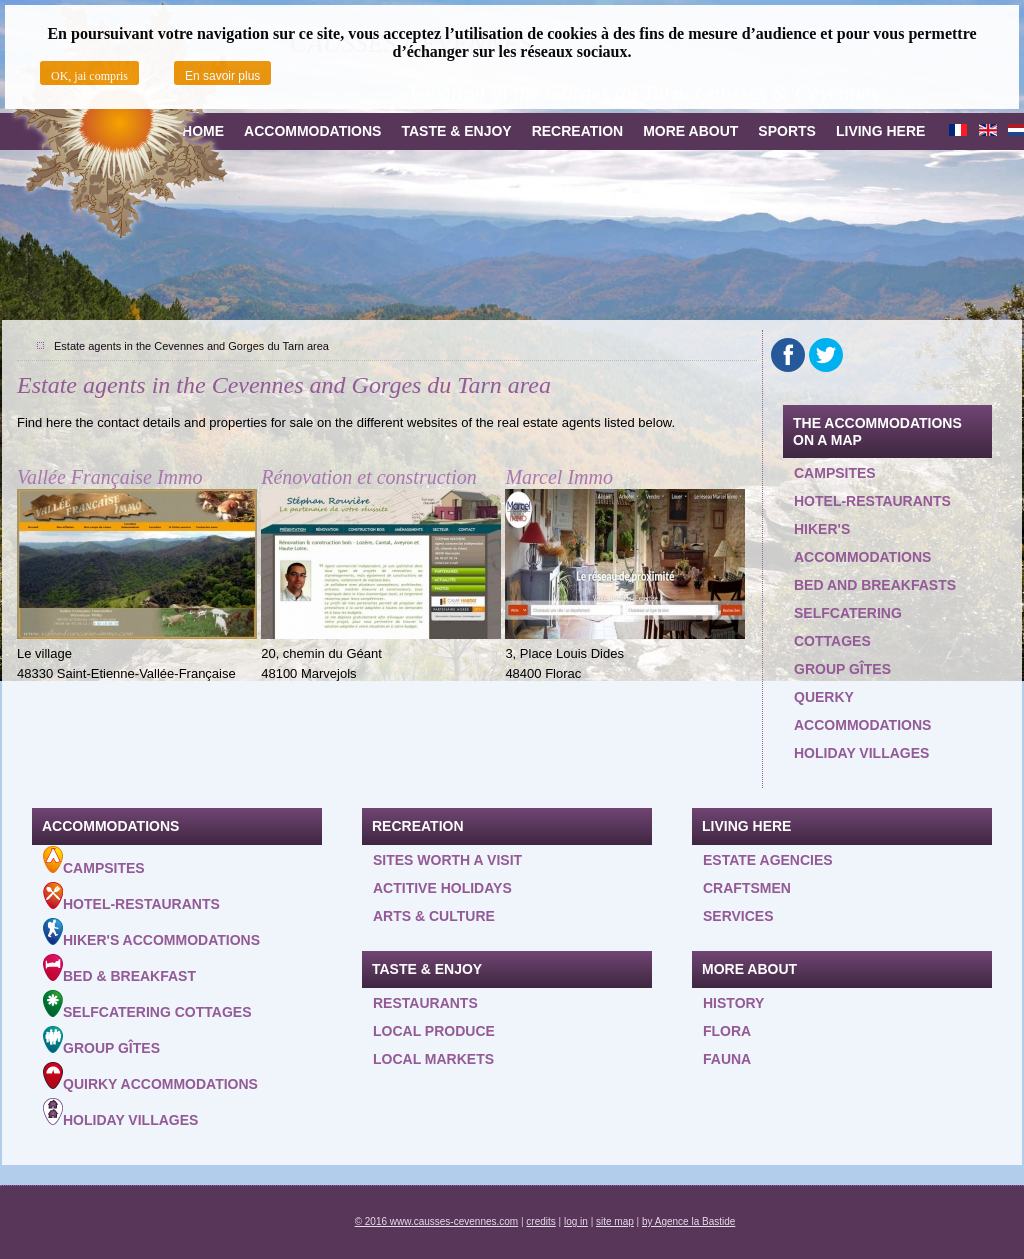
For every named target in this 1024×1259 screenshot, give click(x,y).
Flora (727, 1031)
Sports (787, 131)
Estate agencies (768, 860)
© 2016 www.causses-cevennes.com (437, 1221)
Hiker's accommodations (862, 543)
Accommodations (312, 131)
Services (738, 916)
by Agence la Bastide (688, 1221)
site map (615, 1221)
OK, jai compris (89, 76)
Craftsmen (747, 888)
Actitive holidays (442, 888)
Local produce (434, 1031)
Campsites (835, 473)
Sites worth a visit (447, 860)
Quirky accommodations (150, 1077)
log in (576, 1221)
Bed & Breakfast (119, 969)
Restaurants (425, 1003)
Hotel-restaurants (872, 501)
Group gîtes (842, 669)
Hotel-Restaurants (131, 897)
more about (690, 131)
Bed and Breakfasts (875, 585)
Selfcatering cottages (848, 627)
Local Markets (433, 1059)
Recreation (578, 131)
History (733, 1003)
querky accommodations (862, 711)
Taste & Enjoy (456, 131)
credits (540, 1221)
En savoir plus (222, 76)
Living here (880, 131)
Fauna (727, 1059)
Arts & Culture (434, 916)
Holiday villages (861, 753)
